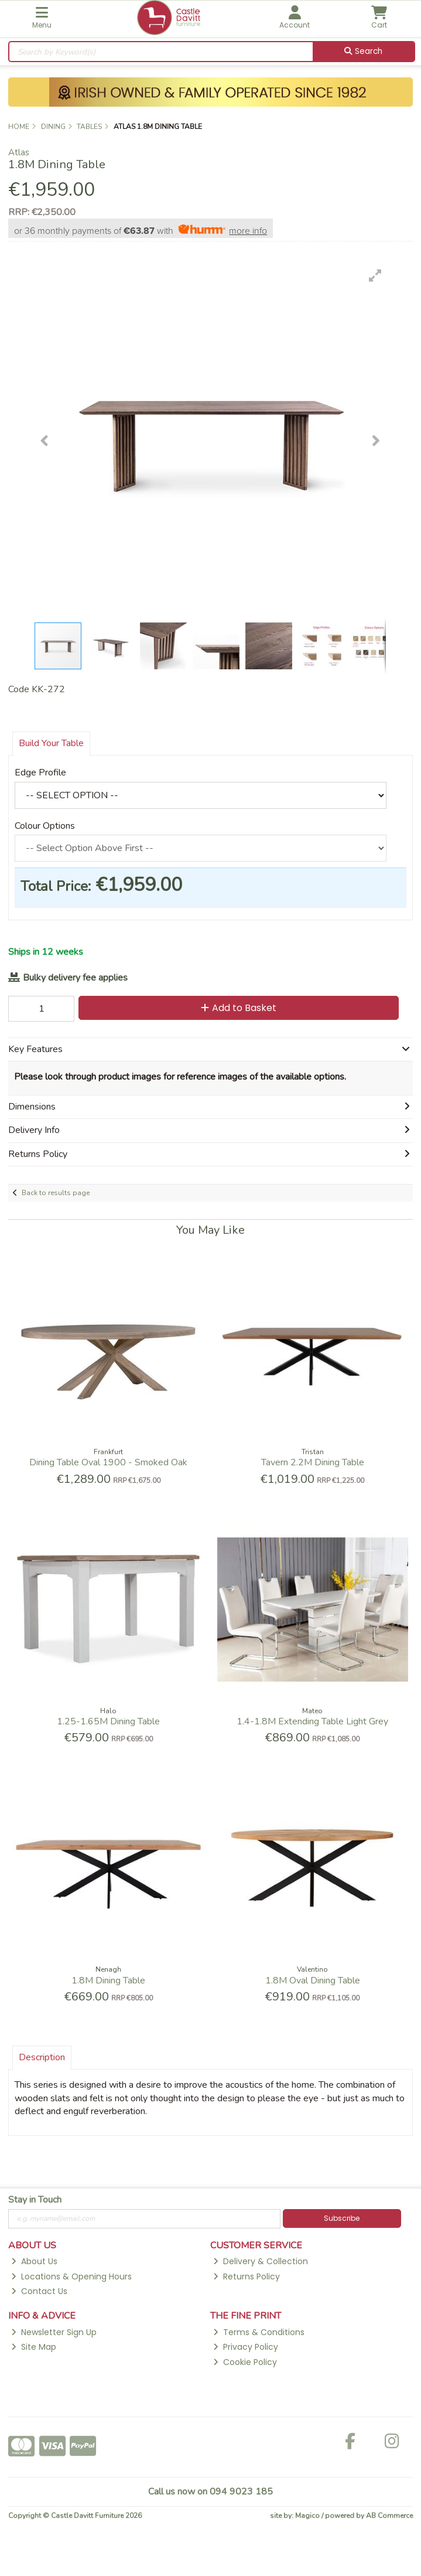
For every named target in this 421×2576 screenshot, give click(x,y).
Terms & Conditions (258, 2332)
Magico (307, 2515)
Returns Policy (246, 2276)
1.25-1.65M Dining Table (108, 1721)
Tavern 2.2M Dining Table (312, 1462)
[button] (375, 275)
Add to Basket (238, 1008)
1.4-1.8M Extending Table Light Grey (312, 1721)
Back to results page (56, 1192)
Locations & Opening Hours (71, 2276)
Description (42, 2057)
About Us (34, 2261)
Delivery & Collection (260, 2261)
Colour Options (45, 826)
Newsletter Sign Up (54, 2332)
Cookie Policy (245, 2362)
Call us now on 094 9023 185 (210, 2491)
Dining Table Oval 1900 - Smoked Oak (108, 1462)
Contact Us (39, 2291)
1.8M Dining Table (108, 1980)
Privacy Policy (245, 2347)
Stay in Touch (34, 2200)
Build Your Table (51, 743)
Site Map (33, 2347)
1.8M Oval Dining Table (312, 1980)
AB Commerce (389, 2515)
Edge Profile (40, 773)
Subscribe (342, 2218)
